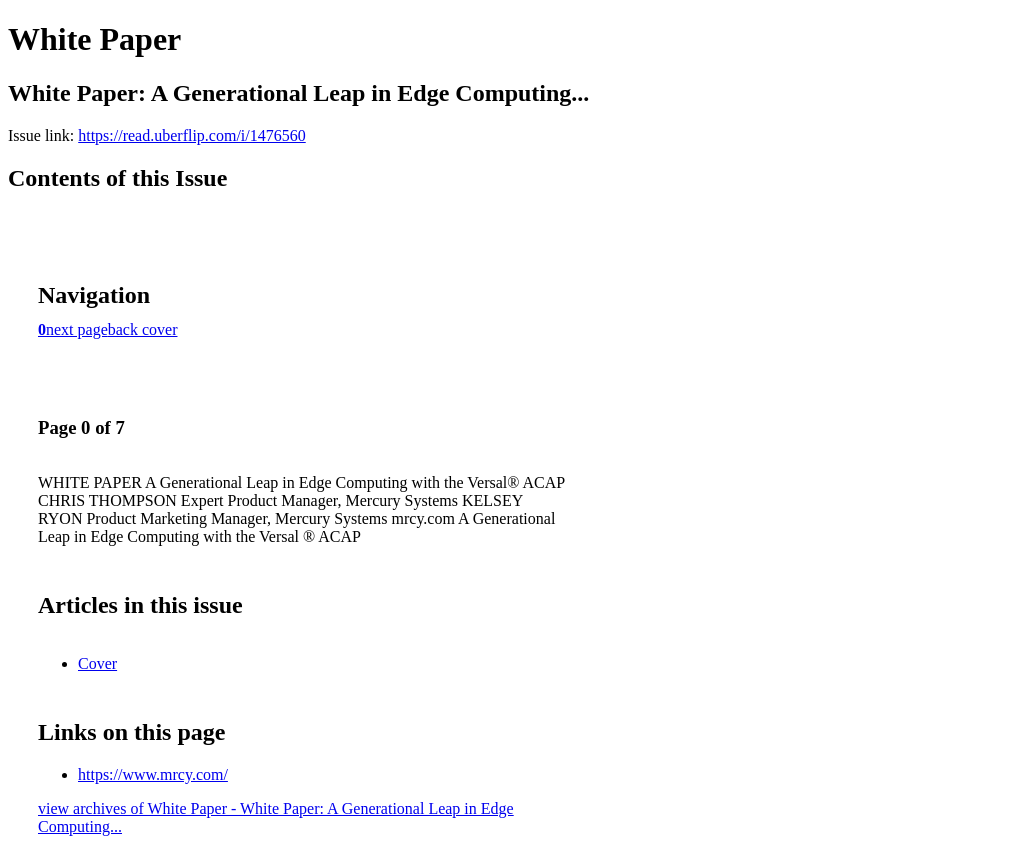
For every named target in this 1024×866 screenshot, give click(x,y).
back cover (143, 329)
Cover (97, 663)
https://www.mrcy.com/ (153, 774)
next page (77, 329)
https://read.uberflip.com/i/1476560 (192, 135)
